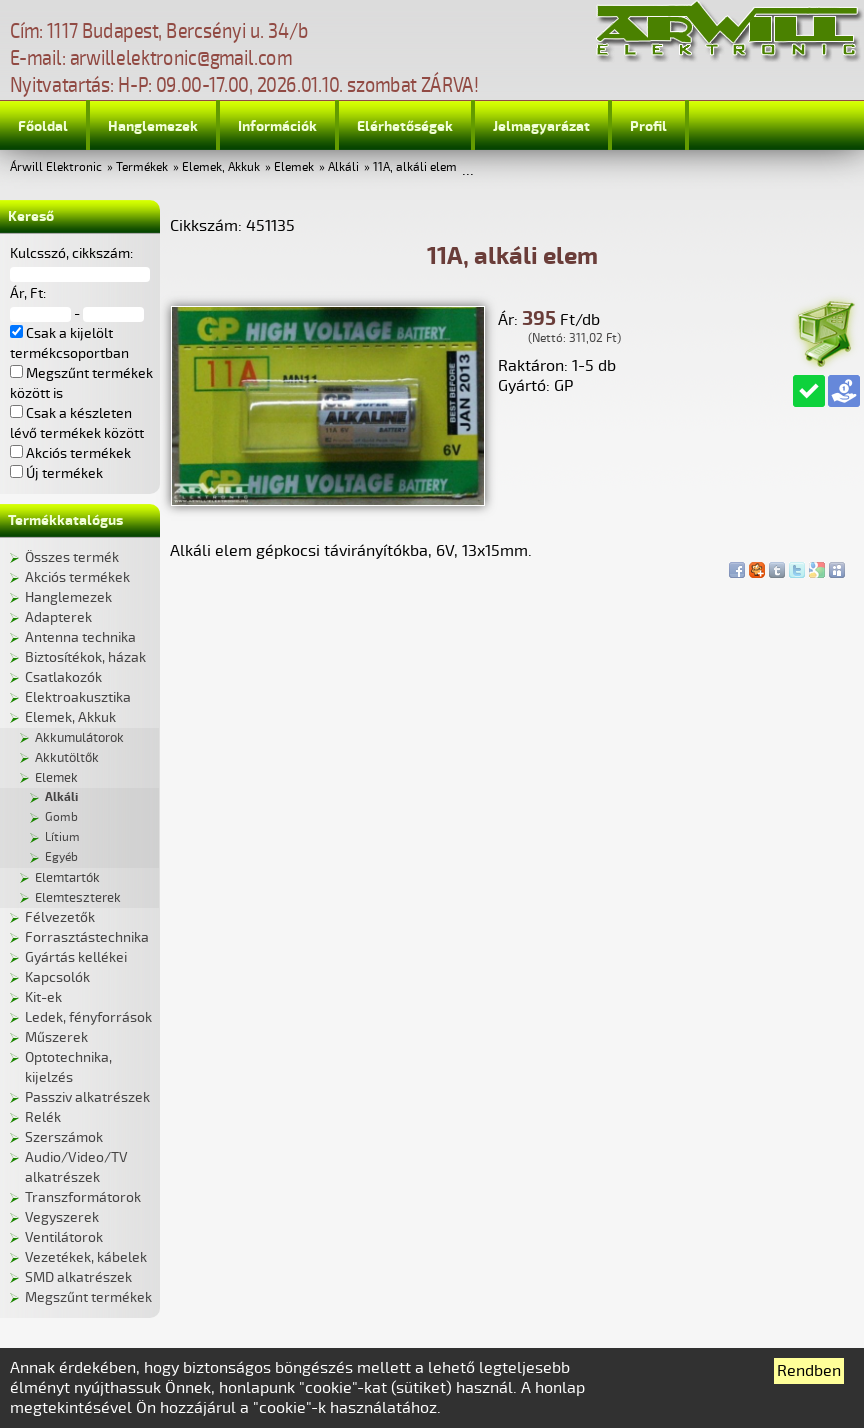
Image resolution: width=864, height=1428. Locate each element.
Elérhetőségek (405, 126)
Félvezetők (60, 917)
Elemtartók (67, 878)
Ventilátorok (64, 1237)
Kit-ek (43, 997)
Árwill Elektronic (56, 167)
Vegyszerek (62, 1217)
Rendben (809, 1371)
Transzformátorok (83, 1197)
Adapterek (58, 617)
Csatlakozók (63, 677)
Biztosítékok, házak (85, 657)
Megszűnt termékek (88, 1297)
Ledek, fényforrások (88, 1017)
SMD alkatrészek (78, 1277)
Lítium (62, 837)
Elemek (294, 167)
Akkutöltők (67, 758)
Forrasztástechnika (87, 937)
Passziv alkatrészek (87, 1097)
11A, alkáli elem (415, 167)
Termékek (142, 167)
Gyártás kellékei (76, 957)
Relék (43, 1117)
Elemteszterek (78, 898)
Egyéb (61, 857)
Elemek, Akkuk (221, 167)
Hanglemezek (153, 126)
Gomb (61, 817)
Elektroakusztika (78, 697)
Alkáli (343, 167)
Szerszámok (64, 1137)
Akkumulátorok (79, 738)
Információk (277, 126)
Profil (648, 126)
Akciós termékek (77, 577)
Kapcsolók (57, 977)
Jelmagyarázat (541, 126)
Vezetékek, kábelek (86, 1257)
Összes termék (72, 557)
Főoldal (43, 126)
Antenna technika (80, 637)
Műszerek (56, 1037)
